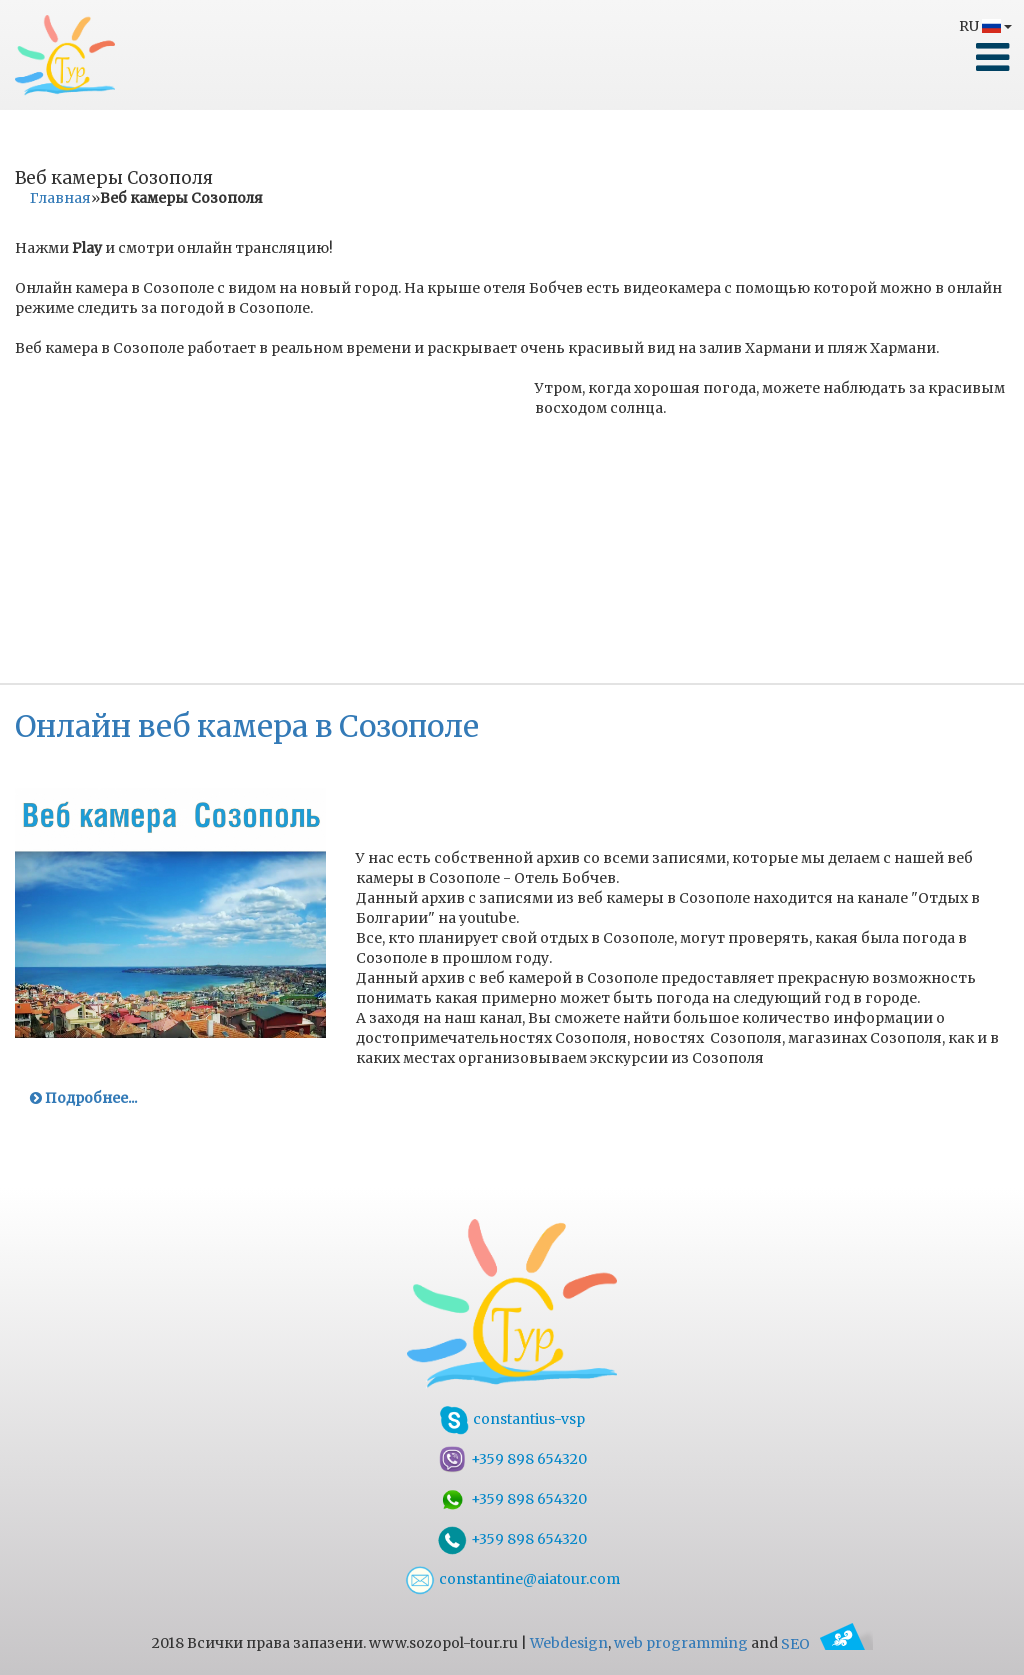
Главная (60, 198)
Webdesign (569, 1644)
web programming (681, 1644)
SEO (827, 1644)
